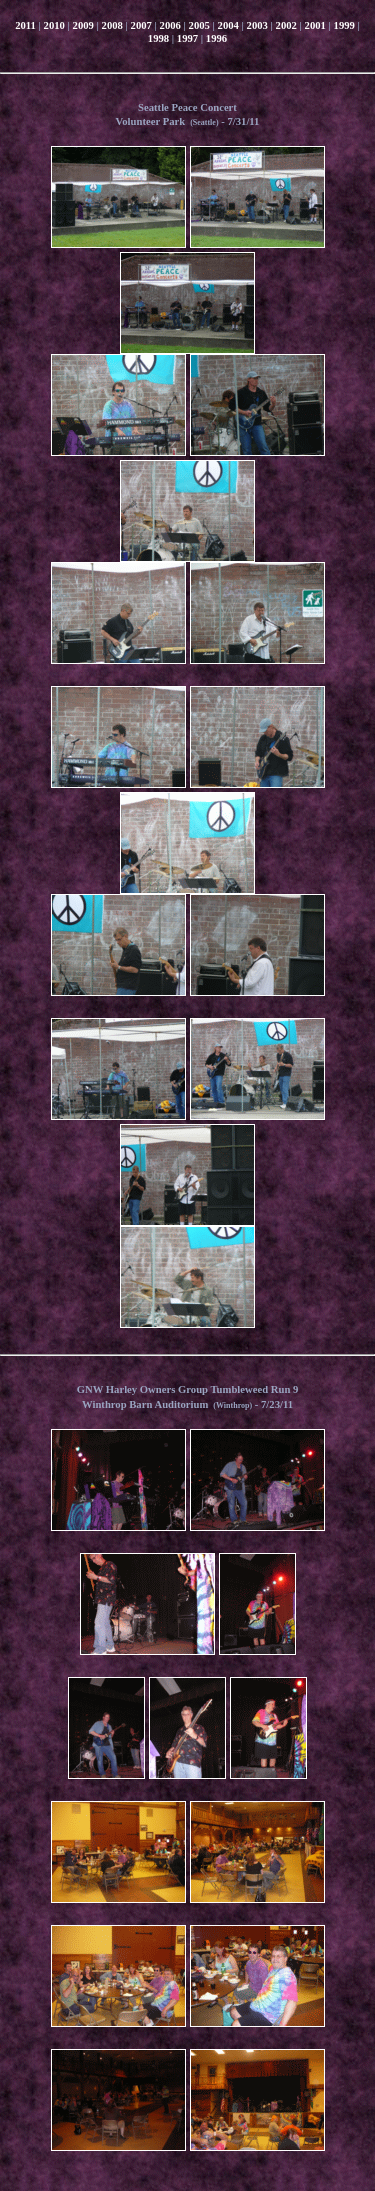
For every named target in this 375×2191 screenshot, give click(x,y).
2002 (286, 25)
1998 (158, 38)
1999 (344, 25)
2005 (199, 25)
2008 (112, 25)
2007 (141, 25)
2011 (25, 25)
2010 (54, 25)
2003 (257, 25)
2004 (228, 25)
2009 (83, 25)
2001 (315, 25)
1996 (216, 38)
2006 (170, 25)
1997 (187, 38)
